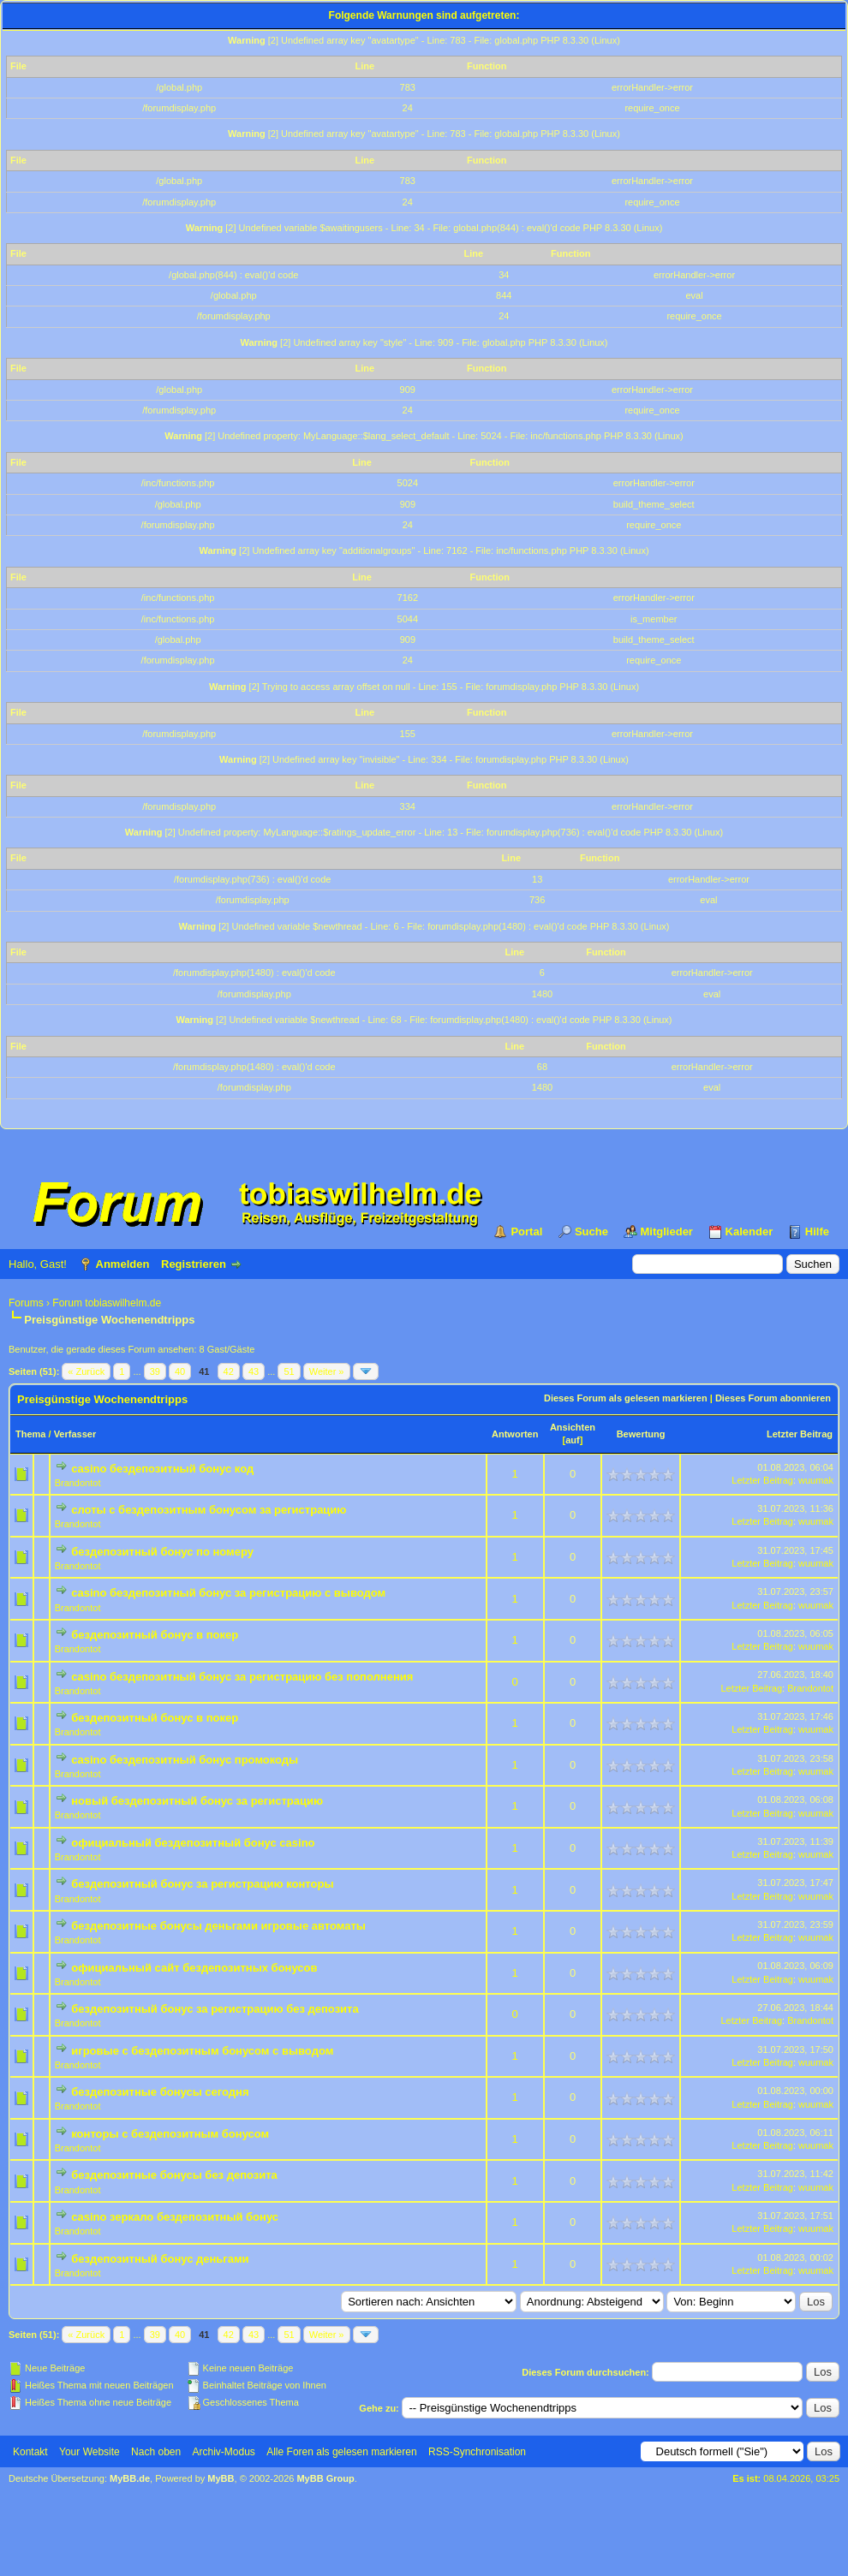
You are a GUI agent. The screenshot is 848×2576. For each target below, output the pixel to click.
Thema (30, 1434)
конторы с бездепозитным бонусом (170, 2133)
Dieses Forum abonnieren (773, 1398)
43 (253, 1371)
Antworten (515, 1434)
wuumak (815, 1480)
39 (155, 1371)
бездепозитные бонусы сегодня (159, 2091)
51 (289, 1371)
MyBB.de (130, 2478)
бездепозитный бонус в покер (154, 1634)
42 (229, 1371)
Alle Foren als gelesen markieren (341, 2452)
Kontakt (30, 2452)
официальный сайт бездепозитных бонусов (194, 1967)
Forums (26, 1303)
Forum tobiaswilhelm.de (106, 1303)
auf (572, 1440)
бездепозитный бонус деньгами (159, 2258)
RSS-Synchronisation (477, 2452)
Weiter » (326, 1371)
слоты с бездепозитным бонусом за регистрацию (208, 1509)
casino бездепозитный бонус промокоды (184, 1759)
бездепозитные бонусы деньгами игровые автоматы (218, 1925)
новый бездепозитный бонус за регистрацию (197, 1800)
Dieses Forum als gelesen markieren (626, 1398)
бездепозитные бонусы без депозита (174, 2174)
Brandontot (78, 1483)
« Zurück (86, 1371)
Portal (526, 1231)
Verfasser (75, 1434)
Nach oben (156, 2452)
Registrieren (193, 1264)
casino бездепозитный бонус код (162, 1468)
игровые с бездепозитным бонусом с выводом (202, 2050)
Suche (591, 1231)
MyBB (220, 2478)
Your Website (89, 2452)
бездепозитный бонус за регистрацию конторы (202, 1883)
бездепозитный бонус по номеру (162, 1551)
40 (180, 1371)
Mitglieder (667, 1231)
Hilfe (817, 1231)
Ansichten (572, 1427)
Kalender (749, 1231)
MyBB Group (325, 2478)
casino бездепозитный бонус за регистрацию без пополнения (242, 1676)
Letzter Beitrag (800, 1434)
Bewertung (641, 1434)
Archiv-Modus (224, 2452)
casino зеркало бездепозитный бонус (174, 2216)
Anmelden (123, 1264)
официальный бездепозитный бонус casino (192, 1842)
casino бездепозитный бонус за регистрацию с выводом (228, 1592)
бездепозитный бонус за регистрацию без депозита (214, 2008)
